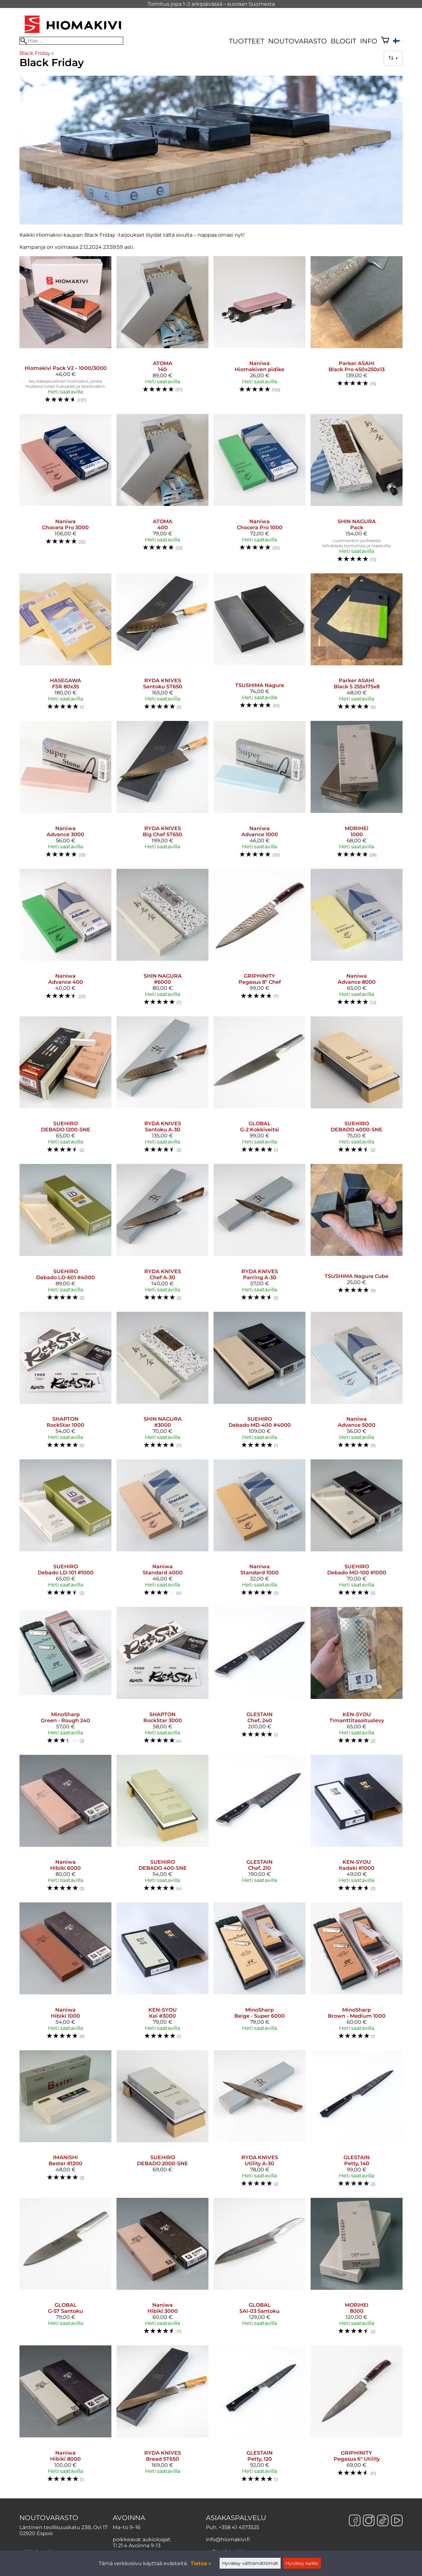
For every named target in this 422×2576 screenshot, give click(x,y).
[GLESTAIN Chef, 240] (259, 1678)
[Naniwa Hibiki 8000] (65, 2416)
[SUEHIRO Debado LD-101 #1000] (65, 1530)
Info (368, 41)
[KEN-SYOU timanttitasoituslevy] (357, 1678)
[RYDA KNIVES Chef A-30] (162, 1235)
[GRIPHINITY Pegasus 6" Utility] (357, 2416)
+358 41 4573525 (239, 2527)
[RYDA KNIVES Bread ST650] (162, 2416)
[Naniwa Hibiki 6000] (65, 1826)
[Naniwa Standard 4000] (162, 1530)
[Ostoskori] (385, 41)
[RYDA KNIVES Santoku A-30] (162, 1087)
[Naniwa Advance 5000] (357, 1383)
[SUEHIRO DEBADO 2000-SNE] (162, 2121)
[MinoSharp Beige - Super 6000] (259, 1973)
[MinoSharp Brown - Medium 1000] (357, 1973)
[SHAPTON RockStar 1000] (65, 1383)
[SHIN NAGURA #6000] (162, 940)
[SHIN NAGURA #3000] (162, 1383)
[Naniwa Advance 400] (65, 940)
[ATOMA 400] (162, 491)
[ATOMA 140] (162, 332)
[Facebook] (354, 2521)
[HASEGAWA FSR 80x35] (65, 644)
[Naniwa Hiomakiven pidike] (259, 332)
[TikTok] (382, 2521)
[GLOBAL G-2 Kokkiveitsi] (259, 1087)
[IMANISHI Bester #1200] (65, 2121)
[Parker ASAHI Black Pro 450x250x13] (357, 332)
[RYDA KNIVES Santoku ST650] (162, 644)
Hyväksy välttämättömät (250, 2563)
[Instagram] (368, 2521)
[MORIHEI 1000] (357, 792)
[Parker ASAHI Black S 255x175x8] (357, 644)
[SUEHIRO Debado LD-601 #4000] (65, 1235)
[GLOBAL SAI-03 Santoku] (259, 2269)
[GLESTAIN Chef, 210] (259, 1826)
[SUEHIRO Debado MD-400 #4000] (259, 1383)
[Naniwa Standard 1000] (259, 1530)
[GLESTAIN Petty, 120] (259, 2416)
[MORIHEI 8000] (357, 2269)
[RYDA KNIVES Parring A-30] (259, 1235)
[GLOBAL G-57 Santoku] (65, 2269)
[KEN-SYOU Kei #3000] (162, 1973)
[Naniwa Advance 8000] (357, 940)
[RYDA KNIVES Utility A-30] (259, 2121)
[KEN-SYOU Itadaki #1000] (357, 1826)
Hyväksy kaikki (302, 2563)
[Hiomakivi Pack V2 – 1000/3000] (65, 332)
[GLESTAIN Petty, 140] (357, 2121)
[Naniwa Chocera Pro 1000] (259, 491)
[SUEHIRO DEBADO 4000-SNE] (357, 1087)
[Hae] (71, 41)
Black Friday (36, 53)
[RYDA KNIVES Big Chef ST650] (162, 792)
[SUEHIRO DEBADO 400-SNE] (162, 1826)
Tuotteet (246, 41)
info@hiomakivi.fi (228, 2539)
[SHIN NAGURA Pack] (357, 491)
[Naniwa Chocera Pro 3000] (65, 491)
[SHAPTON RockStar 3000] (162, 1678)
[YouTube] (397, 2521)
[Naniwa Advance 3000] (65, 792)
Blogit (343, 41)
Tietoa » (201, 2563)
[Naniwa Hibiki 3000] (162, 2269)
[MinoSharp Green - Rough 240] (65, 1678)
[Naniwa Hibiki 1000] (65, 1973)
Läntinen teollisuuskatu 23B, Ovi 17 (63, 2527)
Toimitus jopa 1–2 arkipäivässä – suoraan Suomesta (211, 4)
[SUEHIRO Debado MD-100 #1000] (357, 1530)
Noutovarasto (297, 41)
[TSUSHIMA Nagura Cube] (357, 1235)
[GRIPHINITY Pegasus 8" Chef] (259, 940)
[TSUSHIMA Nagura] (259, 644)
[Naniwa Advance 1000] (259, 792)
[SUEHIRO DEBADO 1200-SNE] (65, 1087)
